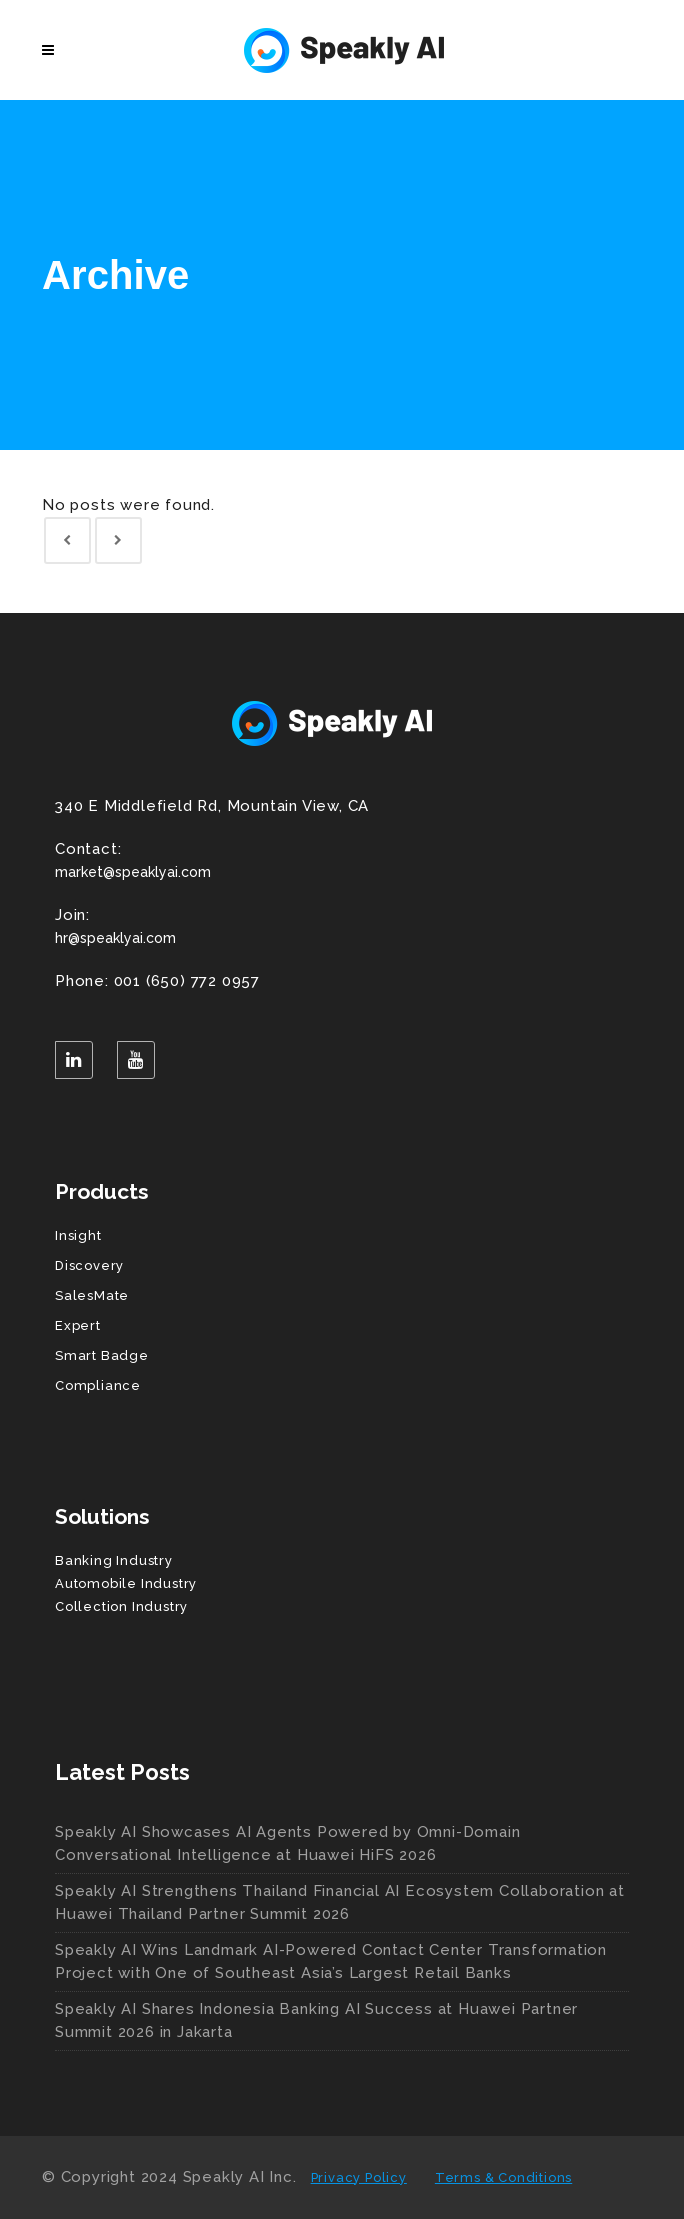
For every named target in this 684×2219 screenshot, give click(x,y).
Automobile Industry (126, 1583)
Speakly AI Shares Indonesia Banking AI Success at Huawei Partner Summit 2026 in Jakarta (316, 2020)
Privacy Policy (359, 2177)
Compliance (98, 1385)
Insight (78, 1235)
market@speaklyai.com (342, 859)
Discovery (89, 1265)
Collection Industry (121, 1606)
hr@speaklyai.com (342, 925)
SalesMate (92, 1295)
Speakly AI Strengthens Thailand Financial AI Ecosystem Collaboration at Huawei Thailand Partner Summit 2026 (340, 1902)
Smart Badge (102, 1355)
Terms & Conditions (503, 2177)
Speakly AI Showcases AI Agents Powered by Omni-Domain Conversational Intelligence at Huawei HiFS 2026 (287, 1843)
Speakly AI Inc (238, 2177)
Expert (78, 1325)
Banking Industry (114, 1560)
